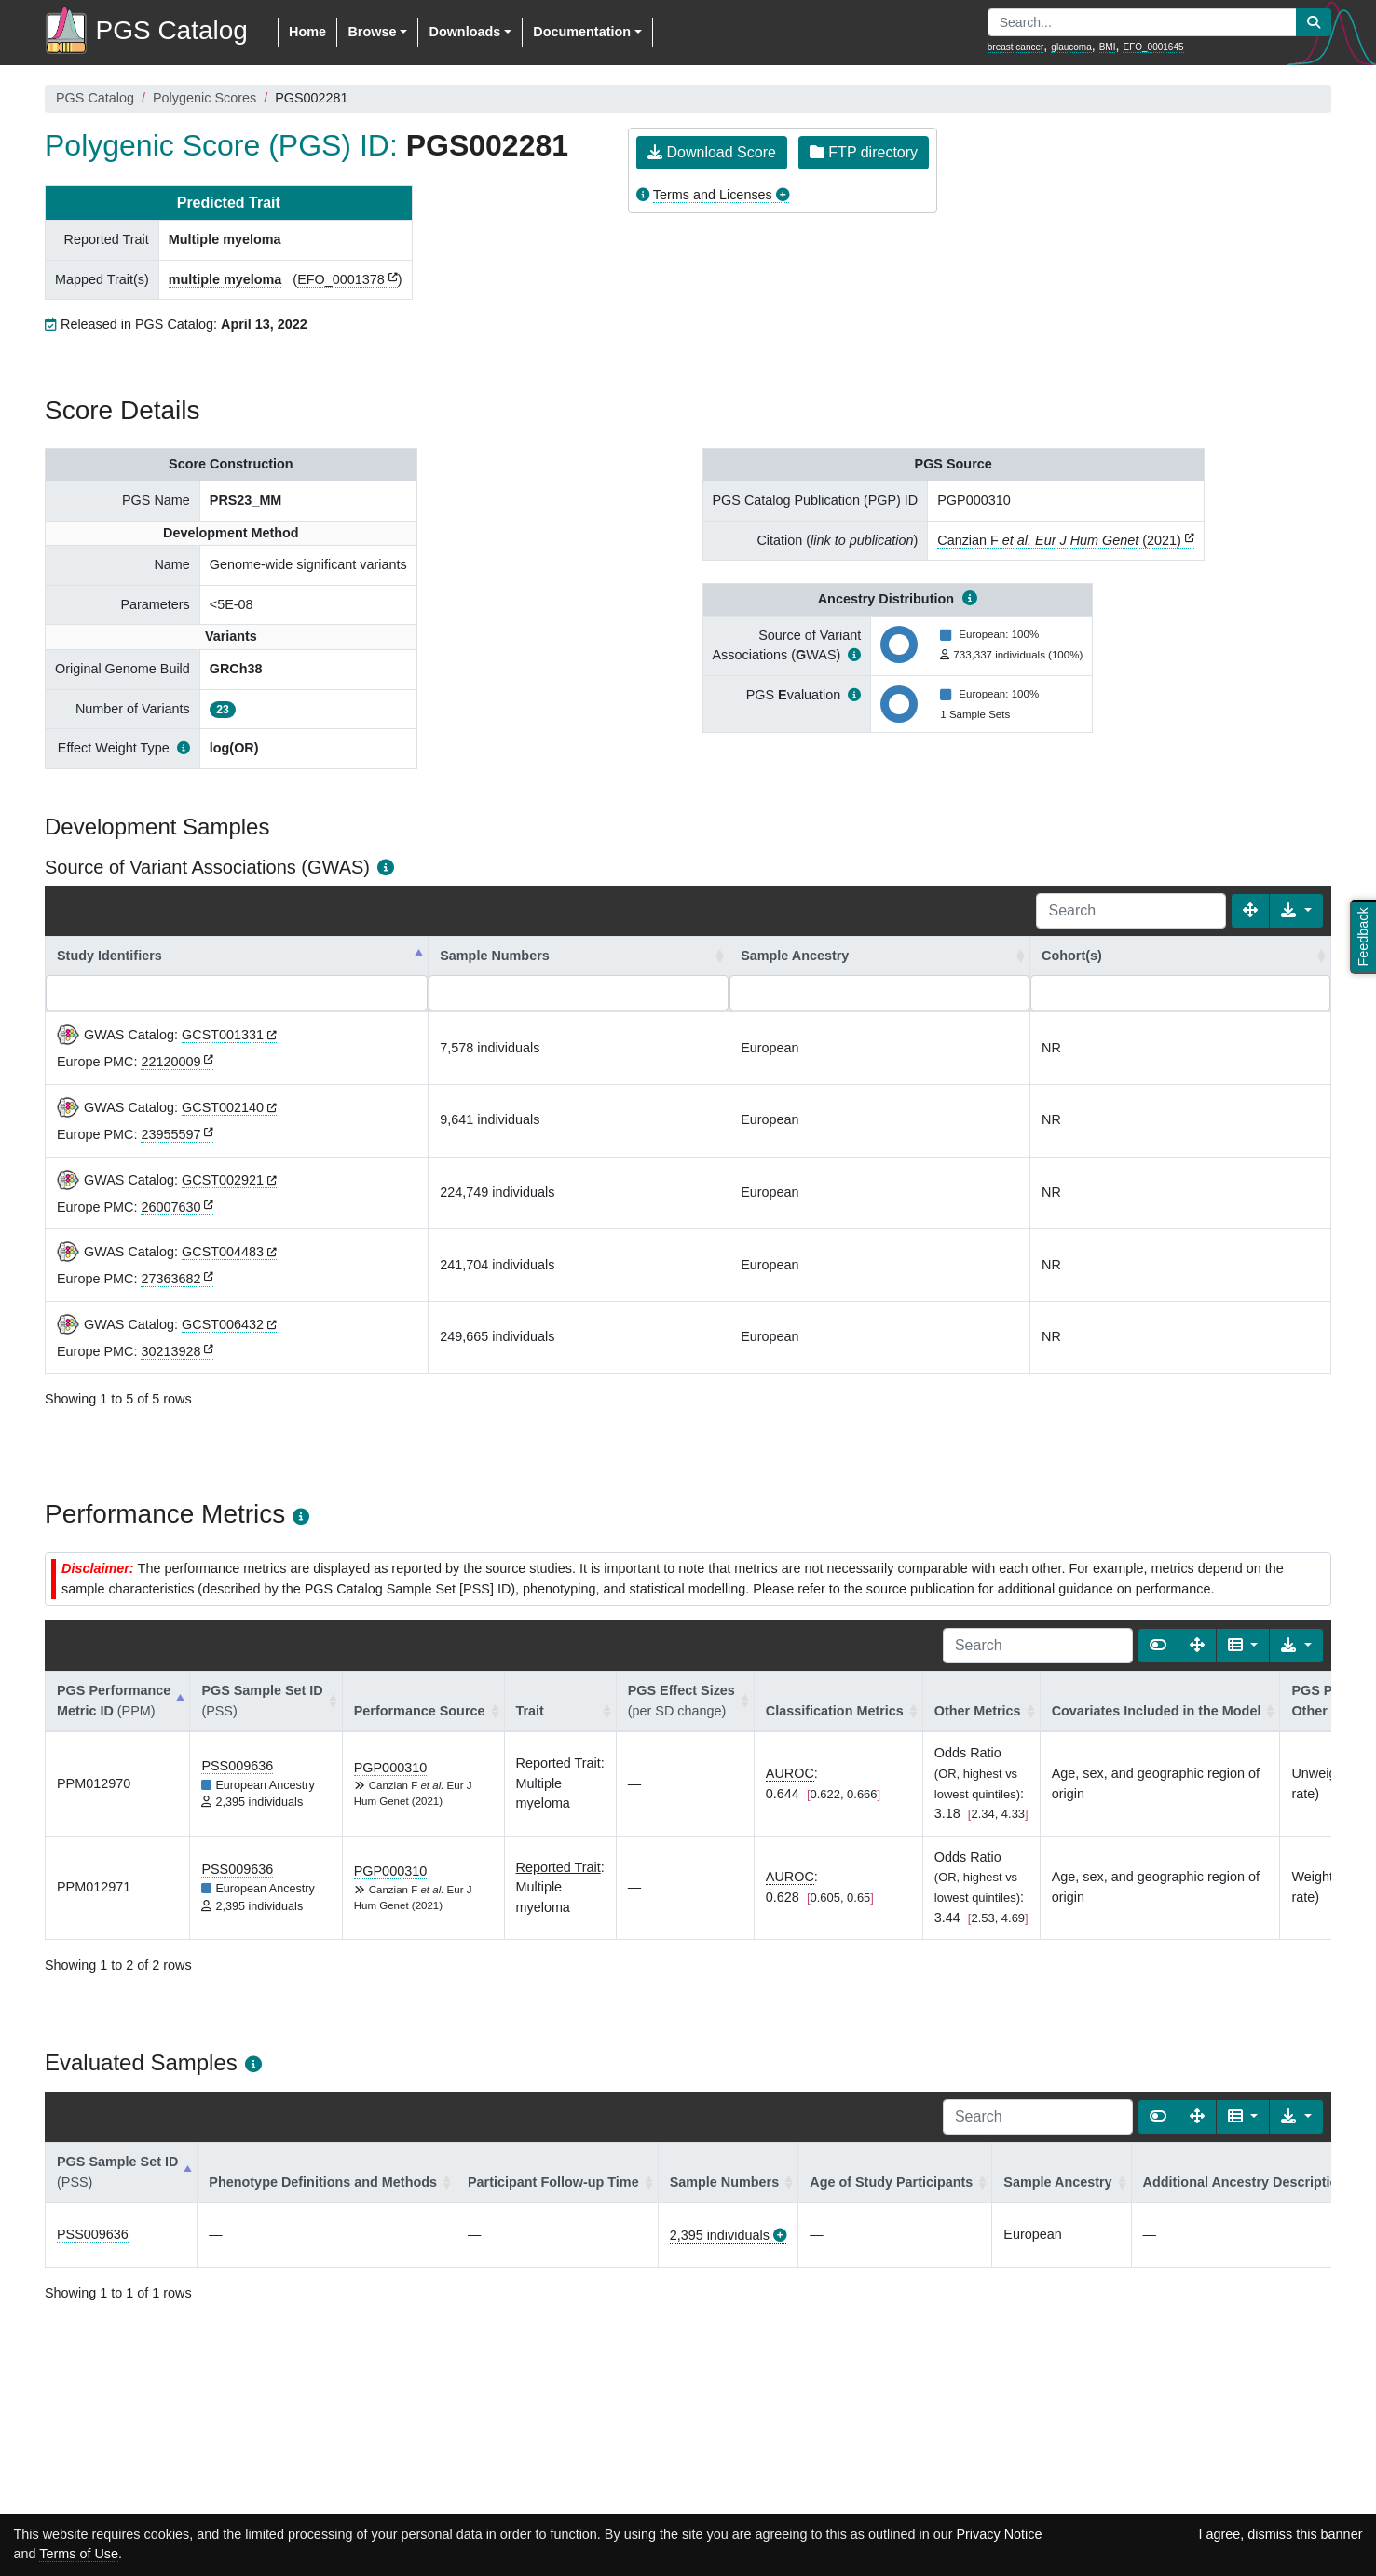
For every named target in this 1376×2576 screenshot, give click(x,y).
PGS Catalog (95, 97)
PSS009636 (237, 1765)
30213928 (170, 1351)
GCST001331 (223, 1034)
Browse (371, 31)
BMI (1107, 47)
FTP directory (864, 152)
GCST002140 (223, 1107)
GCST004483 (223, 1251)
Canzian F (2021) (1059, 540)
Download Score (711, 152)
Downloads (464, 31)
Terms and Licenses (712, 194)
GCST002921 (223, 1180)
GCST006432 (223, 1324)
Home (307, 31)
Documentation (582, 31)
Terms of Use (78, 2553)
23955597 (170, 1134)
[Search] (1131, 911)
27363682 (170, 1278)
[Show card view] (1158, 1645)
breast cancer (1016, 47)
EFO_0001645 (1153, 47)
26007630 (170, 1207)
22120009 (170, 1061)
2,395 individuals (720, 2235)
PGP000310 (973, 500)
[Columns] (1243, 1645)
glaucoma (1071, 47)
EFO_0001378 (341, 279)
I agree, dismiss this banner (1280, 2534)
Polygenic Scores (204, 97)
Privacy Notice (999, 2534)
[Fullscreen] (1250, 911)
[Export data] (1296, 911)
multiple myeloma (225, 279)
